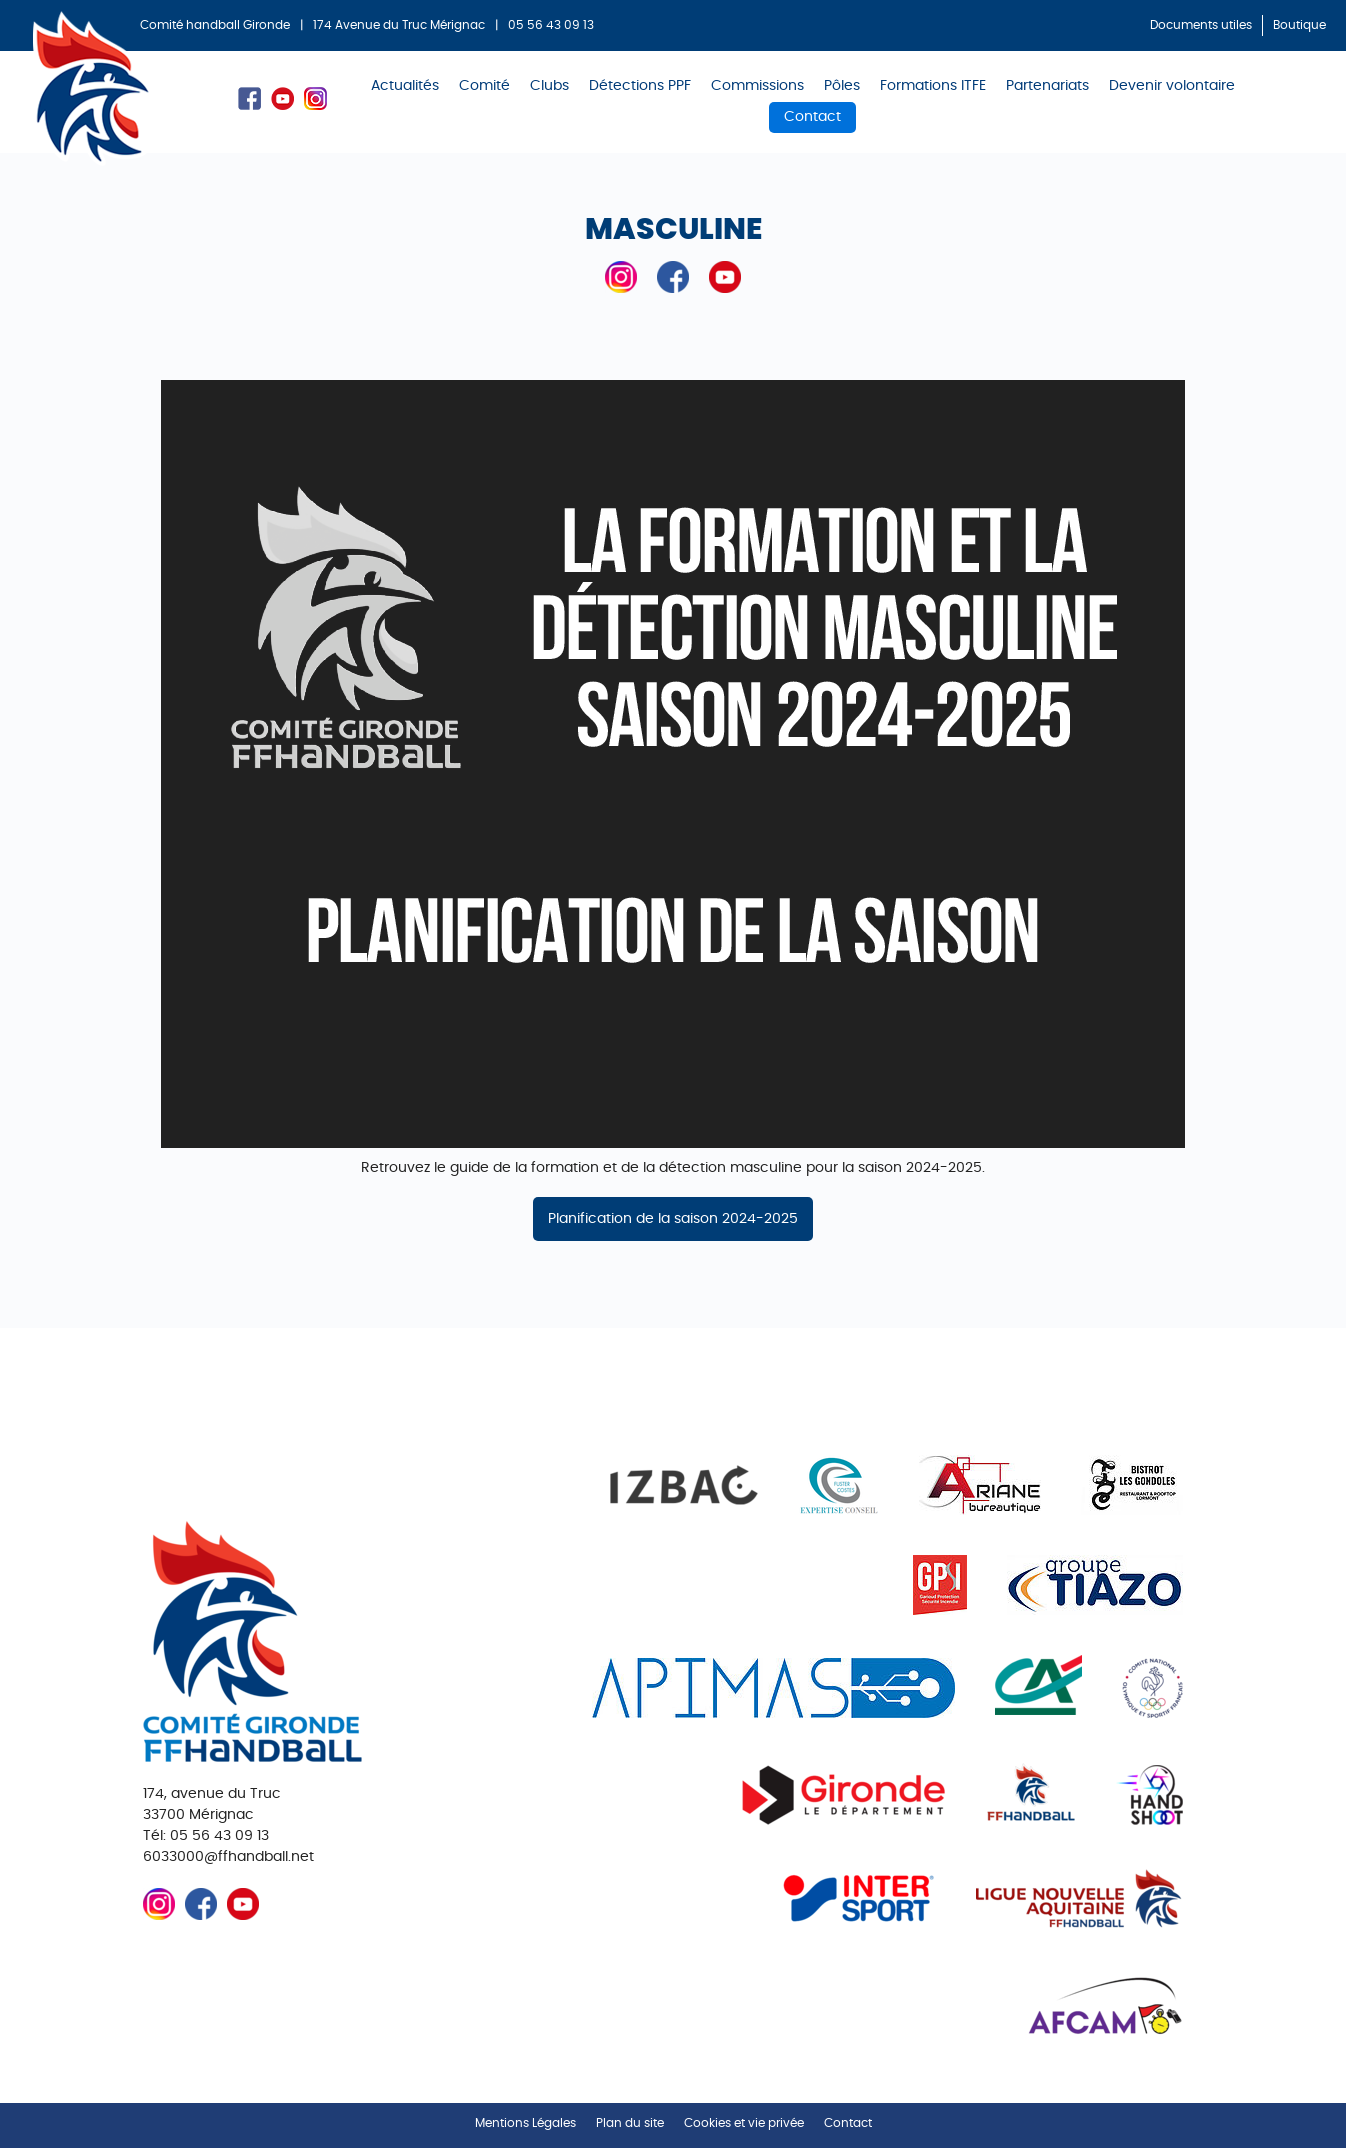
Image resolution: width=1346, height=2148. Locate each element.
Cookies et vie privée (744, 2123)
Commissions (757, 86)
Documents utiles (1201, 25)
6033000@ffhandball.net (228, 1857)
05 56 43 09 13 (551, 25)
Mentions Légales (525, 2123)
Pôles (842, 86)
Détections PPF (640, 86)
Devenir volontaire (1172, 86)
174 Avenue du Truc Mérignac (399, 25)
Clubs (549, 86)
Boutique (1299, 25)
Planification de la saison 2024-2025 (673, 1219)
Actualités (405, 86)
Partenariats (1047, 86)
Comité (484, 86)
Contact (812, 117)
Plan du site (630, 2123)
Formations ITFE (933, 86)
